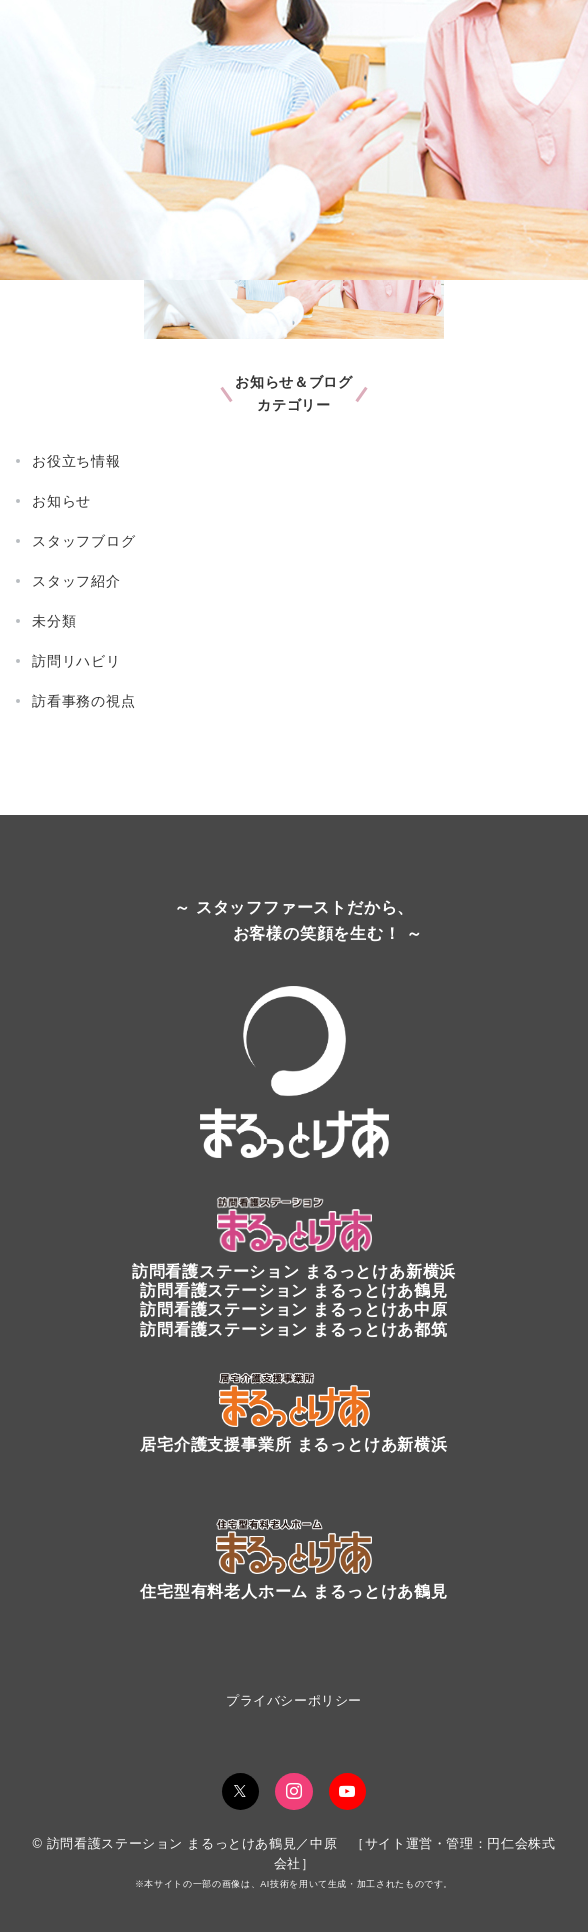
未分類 (54, 621)
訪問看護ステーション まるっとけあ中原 (294, 1309)
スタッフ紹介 (76, 581)
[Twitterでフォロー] (241, 1792)
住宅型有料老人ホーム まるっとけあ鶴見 (294, 1591)
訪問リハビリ (76, 661)
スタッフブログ (84, 541)
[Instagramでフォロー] (294, 1792)
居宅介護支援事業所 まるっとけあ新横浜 (294, 1444)
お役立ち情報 (76, 461)
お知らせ (61, 501)
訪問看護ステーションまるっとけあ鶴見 (294, 1290)
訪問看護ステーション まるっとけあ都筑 (294, 1329)
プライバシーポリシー (293, 1700)
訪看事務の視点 (84, 701)
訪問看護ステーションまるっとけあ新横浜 (294, 1271)
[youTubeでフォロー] (348, 1792)
